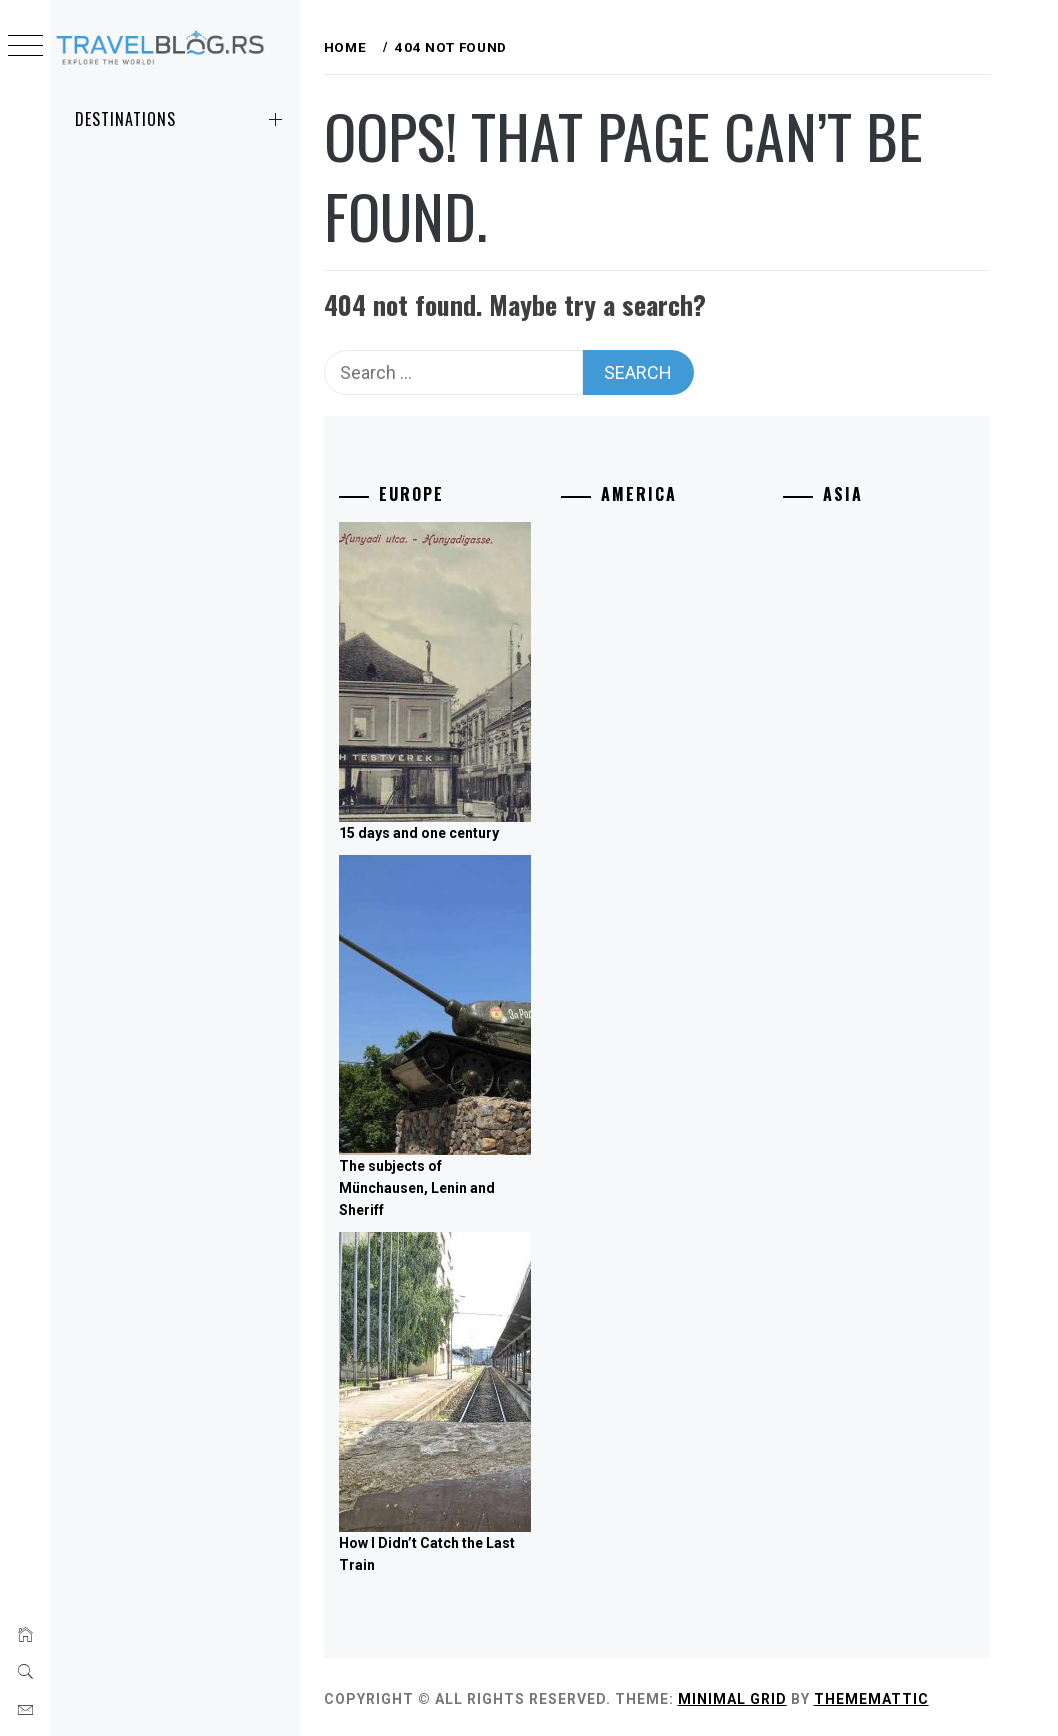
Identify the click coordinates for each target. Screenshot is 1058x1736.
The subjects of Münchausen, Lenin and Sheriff (461, 1183)
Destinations (182, 119)
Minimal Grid (776, 1694)
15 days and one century (463, 829)
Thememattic (915, 1694)
